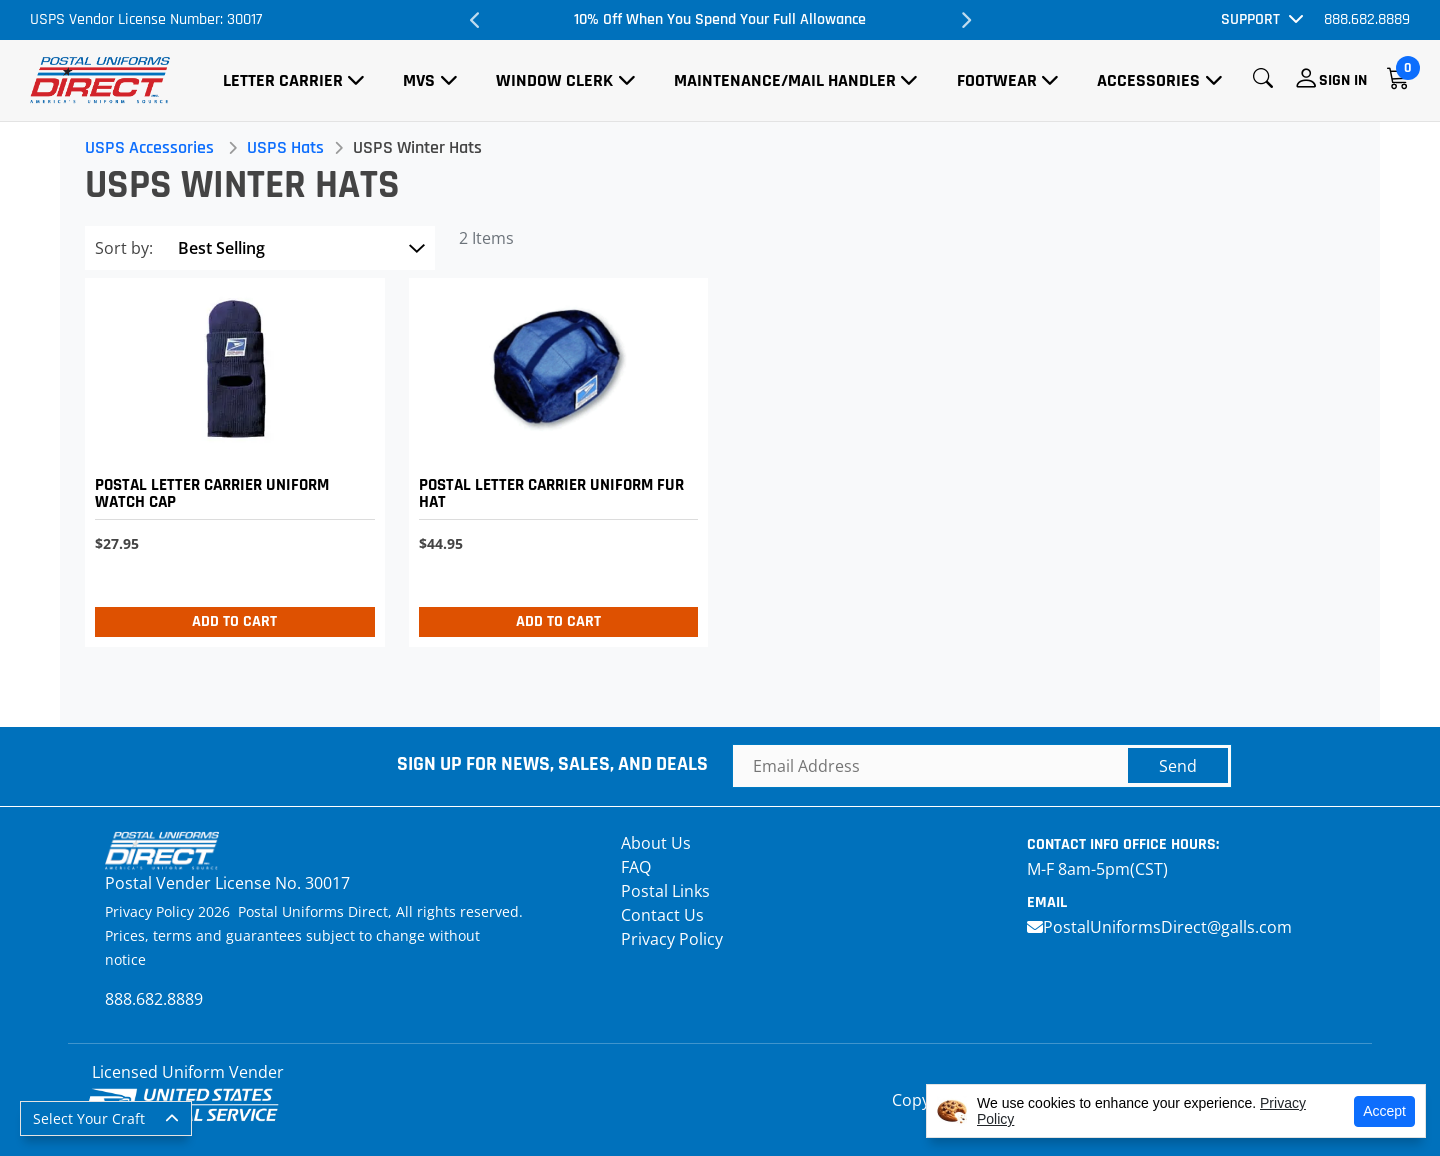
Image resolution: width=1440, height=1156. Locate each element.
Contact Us (662, 915)
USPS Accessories (154, 147)
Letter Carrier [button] (283, 80)
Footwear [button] (997, 80)
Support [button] (1250, 19)
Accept (1384, 1111)
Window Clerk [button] (554, 80)
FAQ (636, 867)
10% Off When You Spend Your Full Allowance (720, 19)
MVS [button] (419, 80)
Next (965, 20)
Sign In (1343, 80)
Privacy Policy (672, 939)
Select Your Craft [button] (89, 1118)
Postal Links (665, 891)
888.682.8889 (1367, 19)
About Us (656, 843)
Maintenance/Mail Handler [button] (785, 80)
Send (1178, 766)
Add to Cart (238, 621)
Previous (475, 20)
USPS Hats (290, 147)
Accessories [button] (1148, 80)
